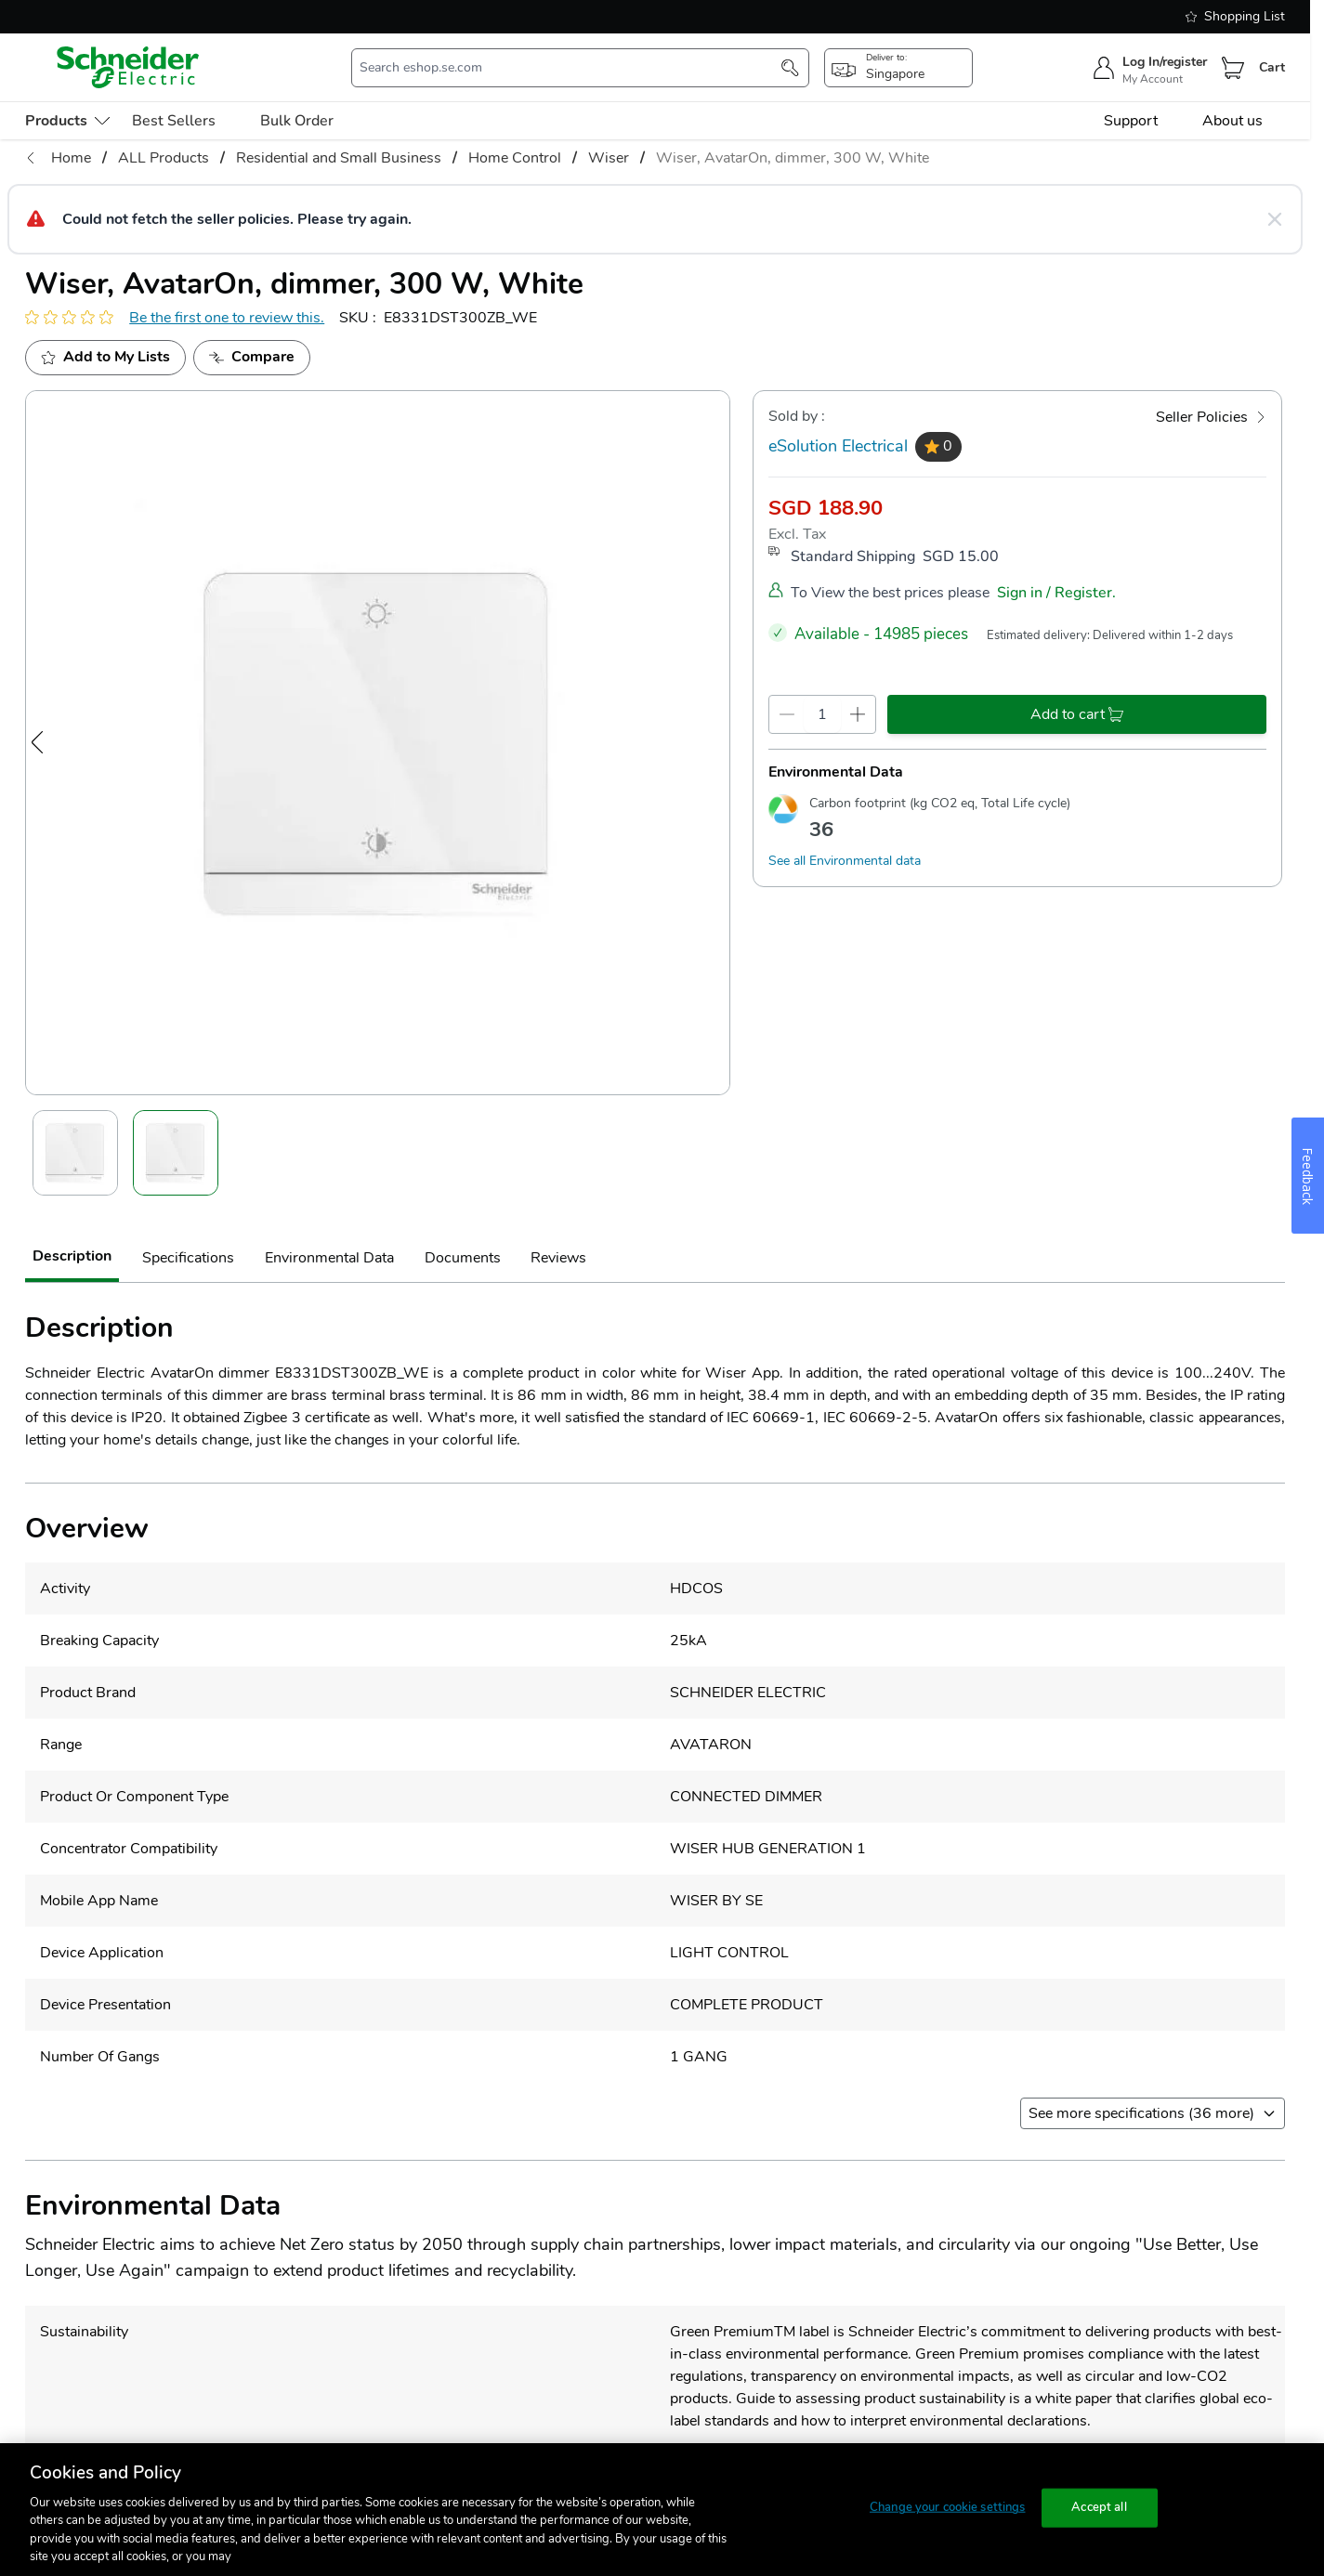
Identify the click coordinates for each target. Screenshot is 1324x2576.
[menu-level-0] (67, 121)
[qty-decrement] (786, 714)
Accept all (1098, 2507)
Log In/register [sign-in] (1164, 62)
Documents (463, 1258)
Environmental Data (329, 1258)
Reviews (558, 1258)
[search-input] (571, 67)
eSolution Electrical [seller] (838, 446)
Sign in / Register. (1056, 592)
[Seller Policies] (1211, 417)
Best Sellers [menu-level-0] (174, 121)
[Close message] (1275, 219)
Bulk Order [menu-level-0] (297, 121)
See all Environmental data (844, 861)
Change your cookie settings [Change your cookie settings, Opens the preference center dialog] (948, 2507)
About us (1232, 121)
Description (72, 1256)
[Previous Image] (37, 742)
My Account (1152, 79)
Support (1131, 121)
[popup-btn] (898, 67)
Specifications (188, 1258)
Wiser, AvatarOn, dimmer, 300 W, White (792, 158)
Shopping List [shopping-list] (1235, 16)
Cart (1272, 67)
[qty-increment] (858, 714)
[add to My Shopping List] (105, 357)
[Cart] (1233, 68)
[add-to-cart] (1076, 714)
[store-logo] (128, 67)
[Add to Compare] (251, 357)
